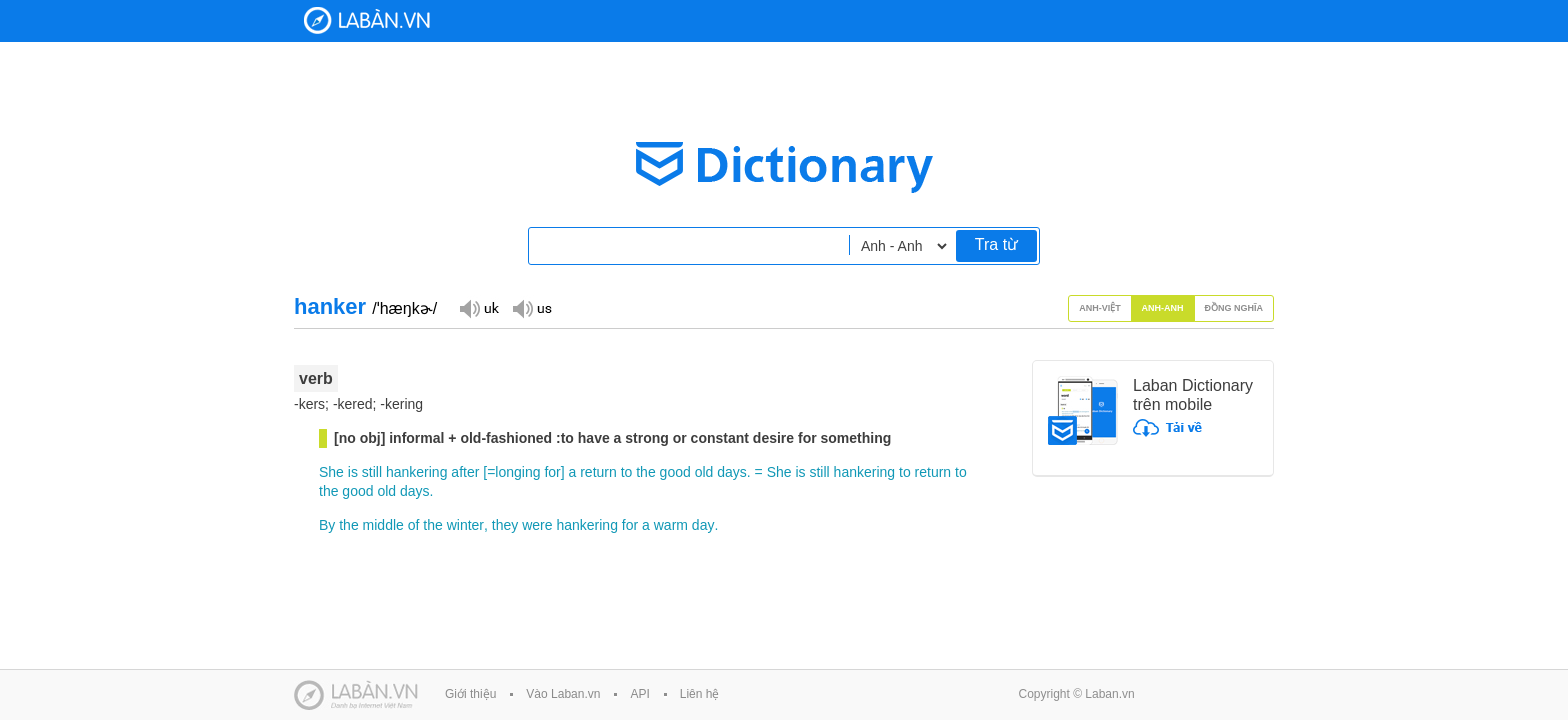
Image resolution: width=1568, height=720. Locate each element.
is (353, 472)
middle (383, 525)
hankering (417, 472)
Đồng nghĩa (1234, 308)
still (372, 472)
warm (671, 525)
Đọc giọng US (532, 307)
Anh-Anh (1163, 308)
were (537, 525)
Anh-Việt (1100, 308)
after (465, 472)
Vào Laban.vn (563, 694)
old (704, 472)
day (703, 525)
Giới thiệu (470, 694)
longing (517, 472)
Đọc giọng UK (479, 307)
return (598, 472)
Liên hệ (700, 694)
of (414, 525)
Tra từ (996, 244)
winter (465, 525)
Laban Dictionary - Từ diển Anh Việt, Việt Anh (367, 20)
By (327, 525)
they (505, 525)
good (675, 472)
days (732, 472)
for (552, 472)
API (639, 694)
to (627, 472)
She (331, 472)
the (645, 472)
